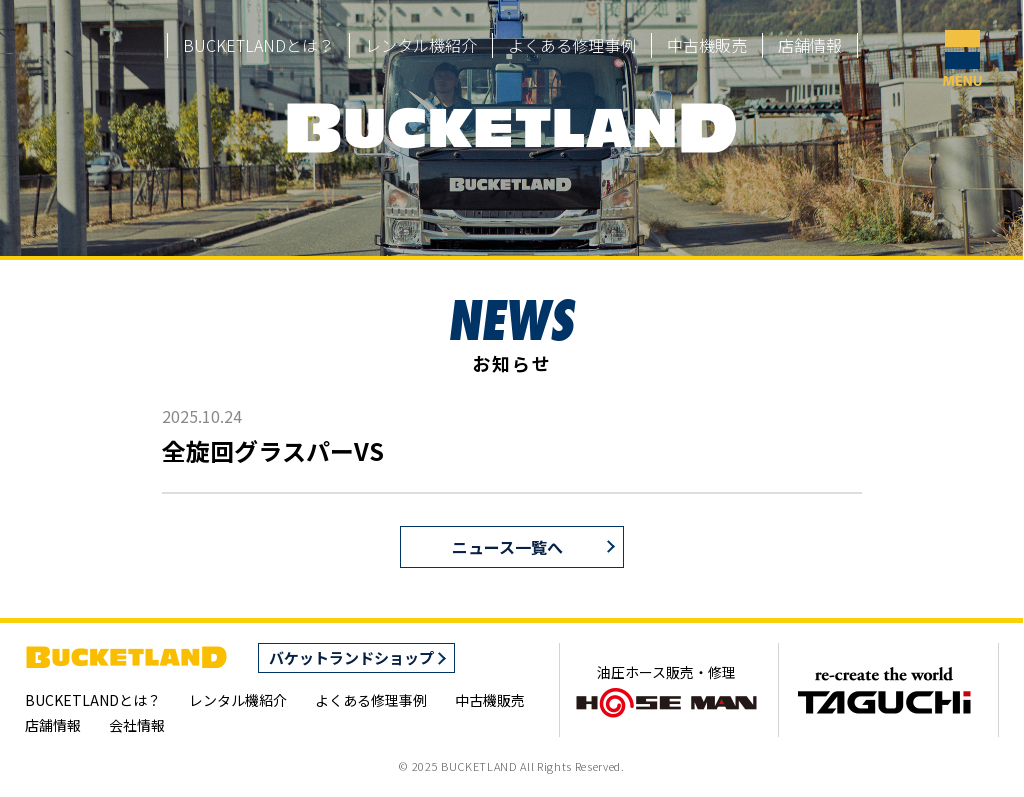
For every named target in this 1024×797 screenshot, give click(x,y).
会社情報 (137, 725)
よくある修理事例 (572, 45)
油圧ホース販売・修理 (666, 691)
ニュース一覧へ (507, 547)
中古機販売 (707, 45)
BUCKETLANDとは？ (258, 45)
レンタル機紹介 (421, 45)
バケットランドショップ (351, 657)
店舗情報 (810, 45)
